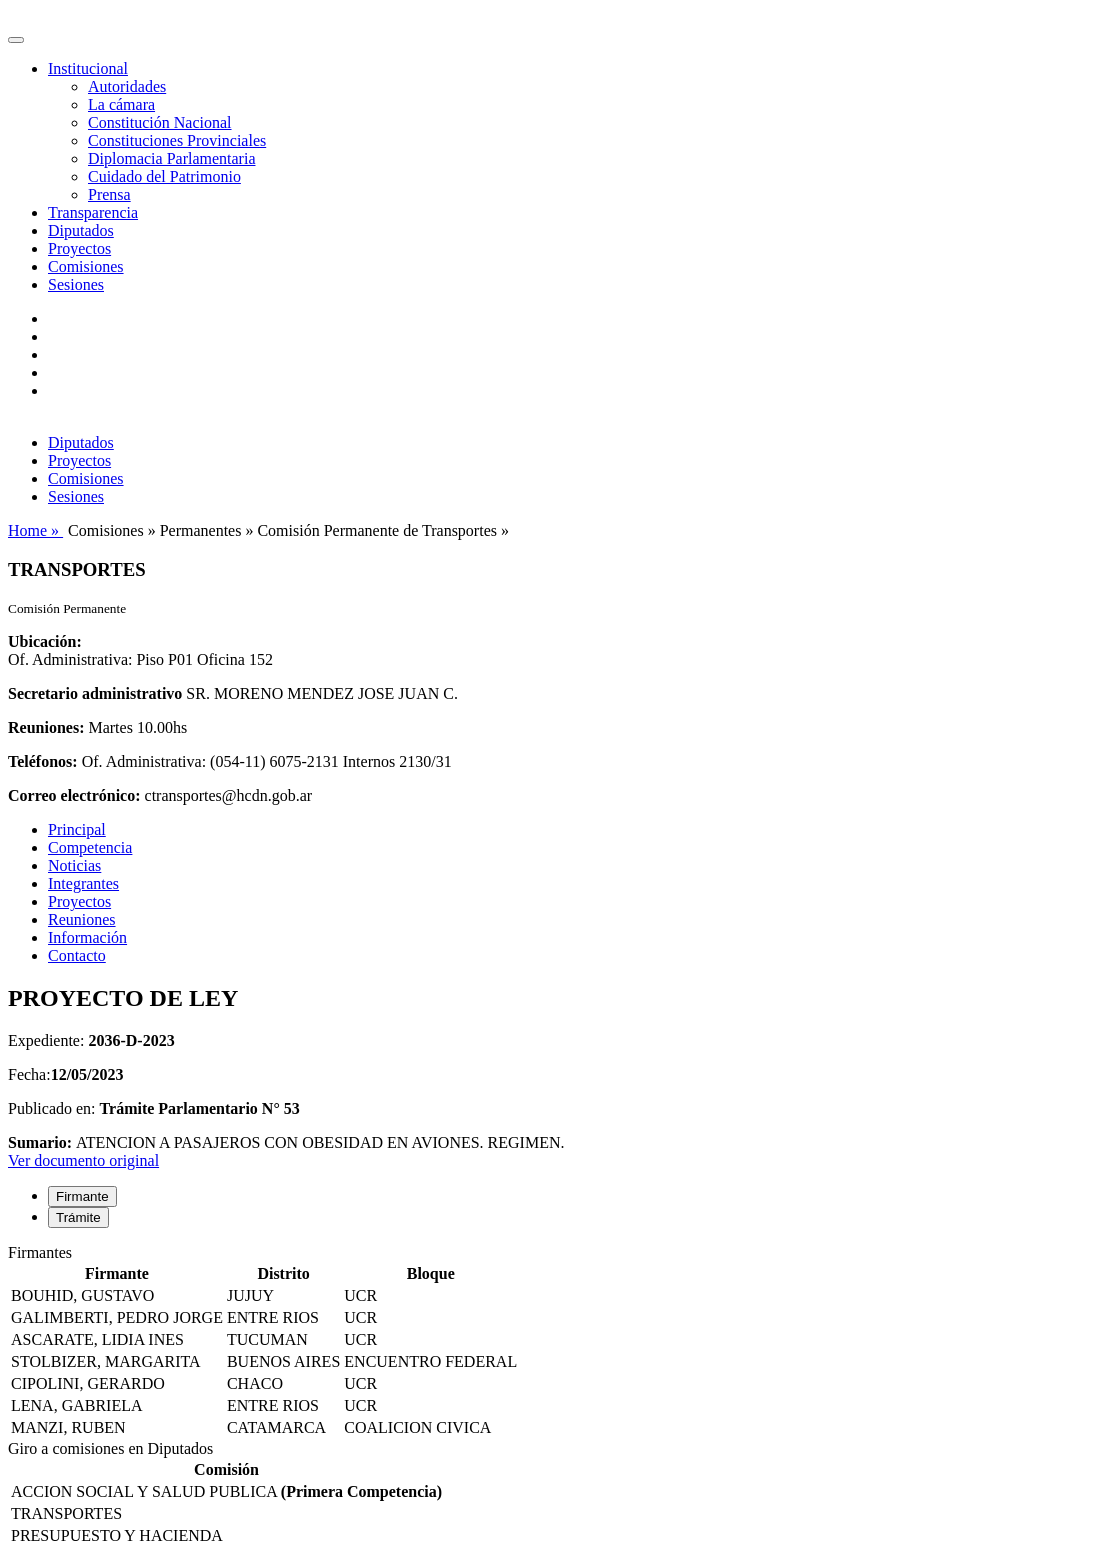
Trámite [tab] (78, 1217)
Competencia (90, 847)
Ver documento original (83, 1160)
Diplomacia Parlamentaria (171, 158)
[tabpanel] (556, 1342)
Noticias (74, 865)
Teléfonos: (43, 761)
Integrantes (83, 883)
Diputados (81, 230)
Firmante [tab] (82, 1196)
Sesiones (76, 284)
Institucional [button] (88, 68)
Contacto (77, 955)
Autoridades (127, 86)
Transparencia (93, 212)
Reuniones (82, 919)
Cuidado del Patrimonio (164, 176)
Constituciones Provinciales (177, 140)
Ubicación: (45, 641)
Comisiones (86, 266)
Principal (77, 829)
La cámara (121, 104)
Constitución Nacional (160, 122)
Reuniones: (46, 727)
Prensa (109, 194)
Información (87, 937)
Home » (35, 530)
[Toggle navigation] (16, 40)
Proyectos (79, 248)
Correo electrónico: (74, 795)
